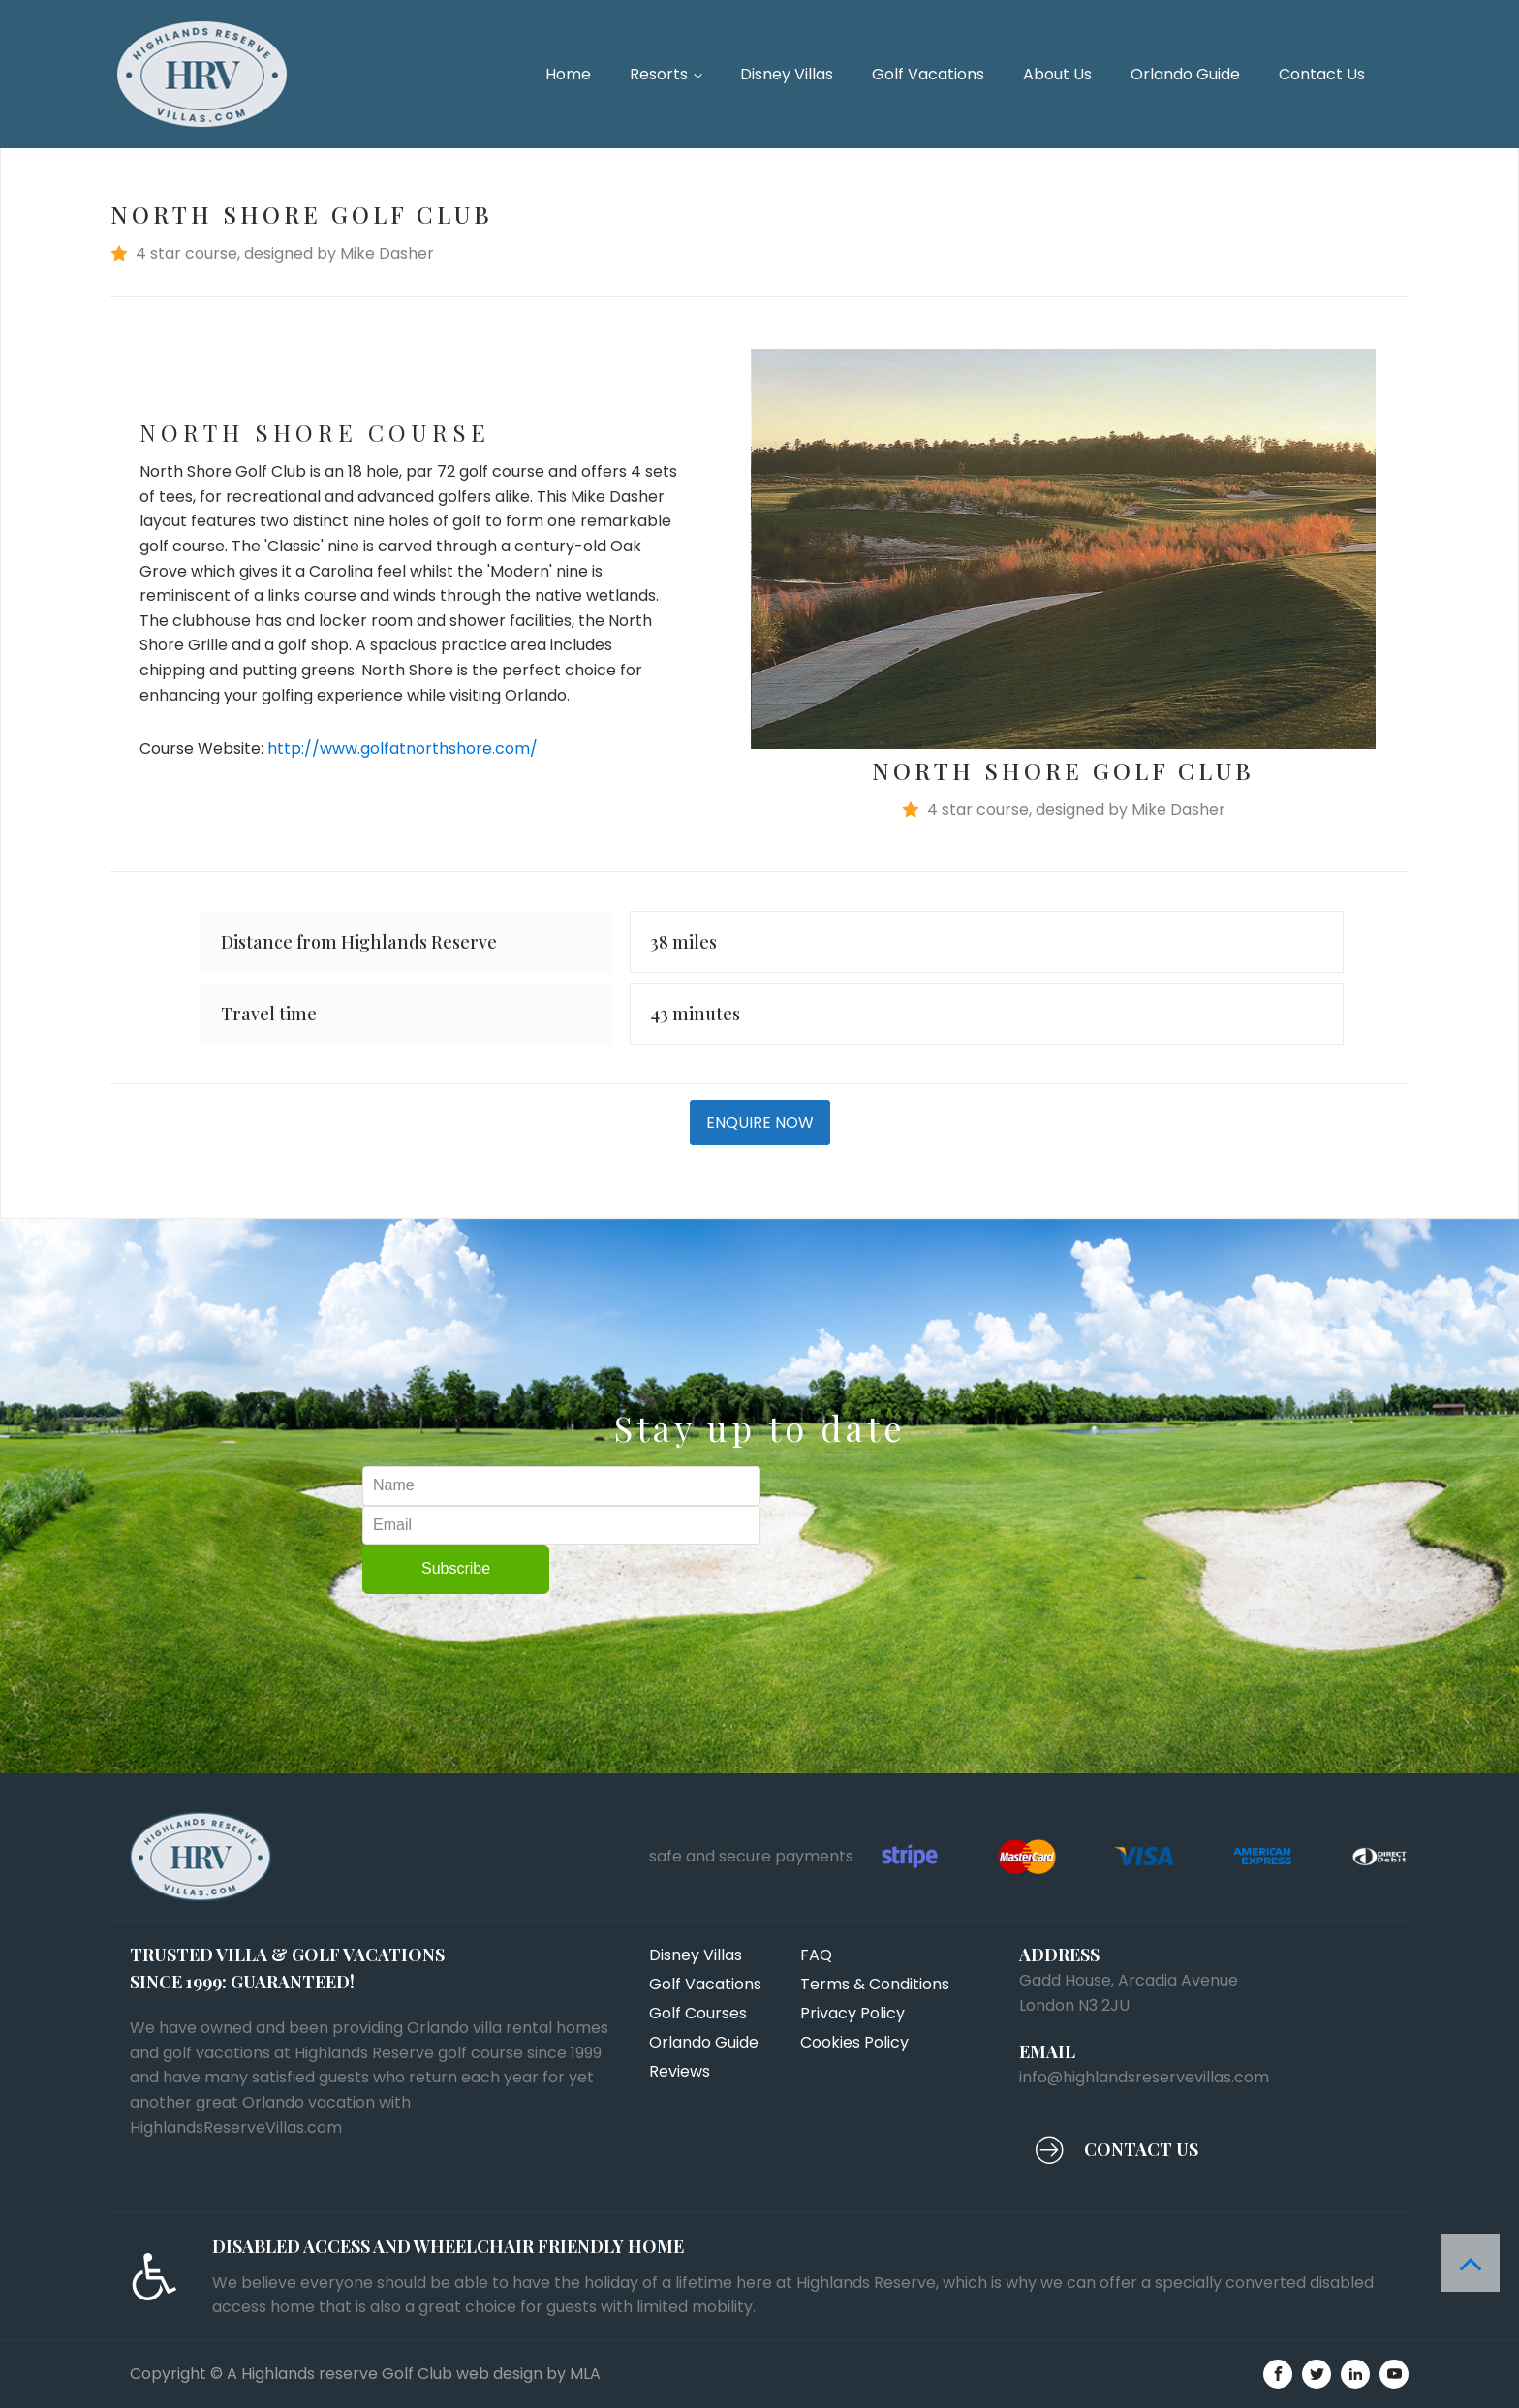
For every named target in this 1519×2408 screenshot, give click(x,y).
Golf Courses (698, 2013)
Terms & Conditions (874, 1984)
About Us (1057, 74)
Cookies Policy (854, 2042)
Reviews (679, 2071)
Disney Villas (786, 74)
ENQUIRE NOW (760, 1122)
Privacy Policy (852, 2013)
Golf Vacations (928, 74)
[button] (759, 254)
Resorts (659, 74)
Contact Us (1322, 74)
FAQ (816, 1955)
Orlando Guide (1185, 74)
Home (568, 74)
